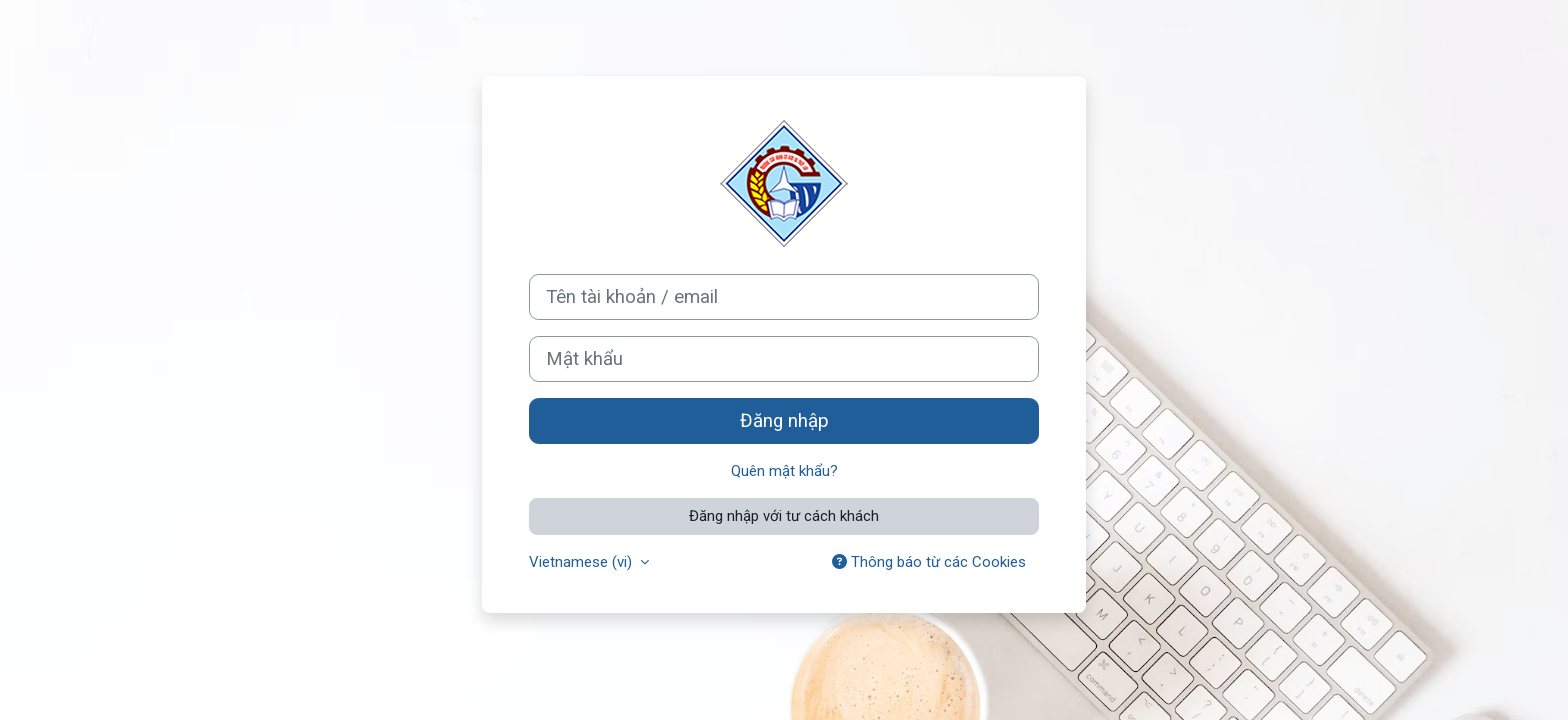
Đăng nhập (784, 421)
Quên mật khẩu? (784, 471)
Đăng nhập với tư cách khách (784, 516)
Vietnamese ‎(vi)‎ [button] (582, 562)
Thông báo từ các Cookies (929, 562)
